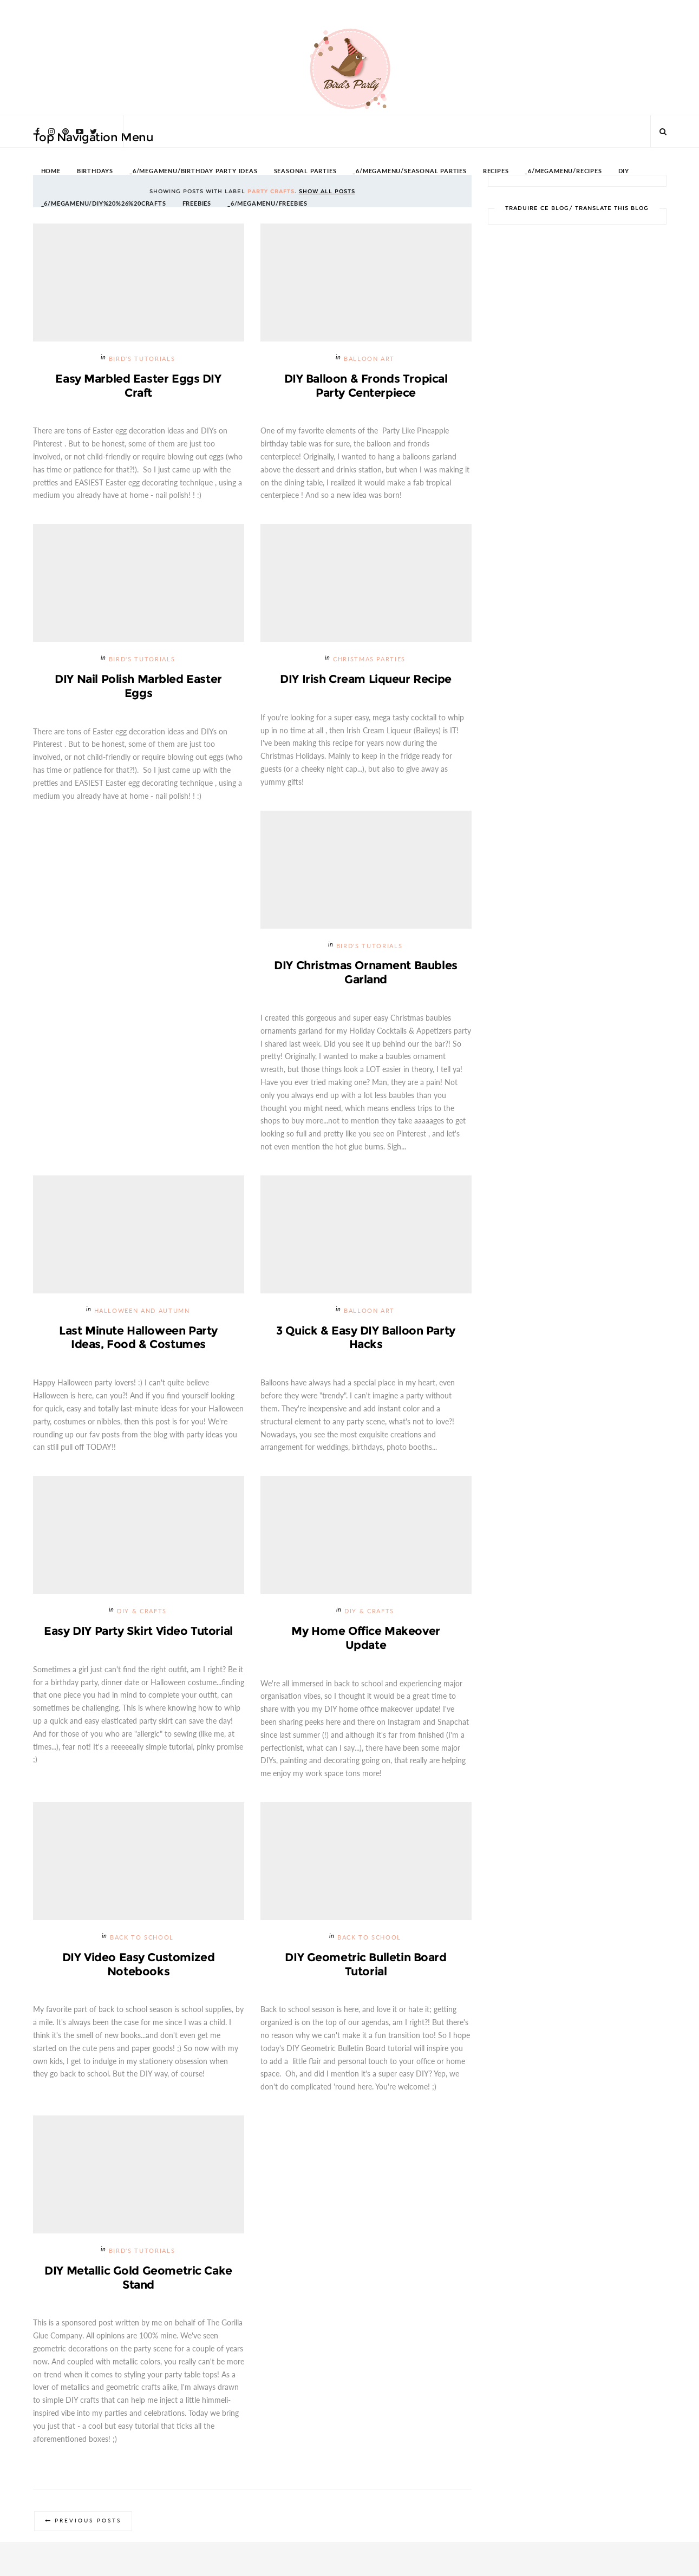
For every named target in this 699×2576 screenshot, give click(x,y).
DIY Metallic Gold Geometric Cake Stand (138, 2278)
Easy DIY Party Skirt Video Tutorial (138, 1631)
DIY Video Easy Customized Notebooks (138, 1964)
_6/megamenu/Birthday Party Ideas (193, 171)
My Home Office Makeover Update (365, 1638)
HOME (51, 171)
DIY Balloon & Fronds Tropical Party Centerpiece (366, 385)
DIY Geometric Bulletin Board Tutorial (365, 1964)
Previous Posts (88, 2523)
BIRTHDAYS (95, 171)
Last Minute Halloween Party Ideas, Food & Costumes (138, 1338)
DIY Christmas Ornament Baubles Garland (365, 972)
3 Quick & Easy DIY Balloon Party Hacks (365, 1338)
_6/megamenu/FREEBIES (267, 204)
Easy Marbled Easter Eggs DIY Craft (138, 385)
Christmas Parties (369, 660)
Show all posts (327, 191)
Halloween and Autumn (142, 1312)
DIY (623, 171)
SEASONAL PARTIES (305, 171)
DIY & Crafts (142, 1612)
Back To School (142, 1938)
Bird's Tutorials (142, 359)
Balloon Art (369, 359)
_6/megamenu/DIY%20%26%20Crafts (103, 204)
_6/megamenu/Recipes (563, 171)
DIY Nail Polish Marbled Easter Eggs (138, 686)
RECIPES (496, 171)
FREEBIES (196, 204)
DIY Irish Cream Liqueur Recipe (365, 679)
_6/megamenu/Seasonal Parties (409, 171)
